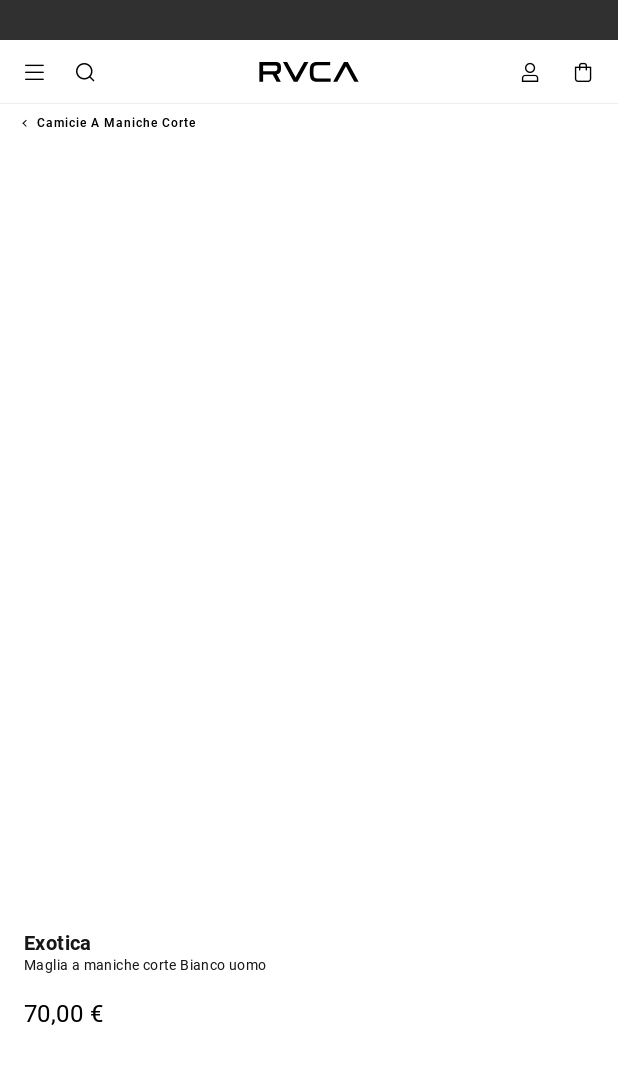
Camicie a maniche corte (116, 123)
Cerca (83, 72)
